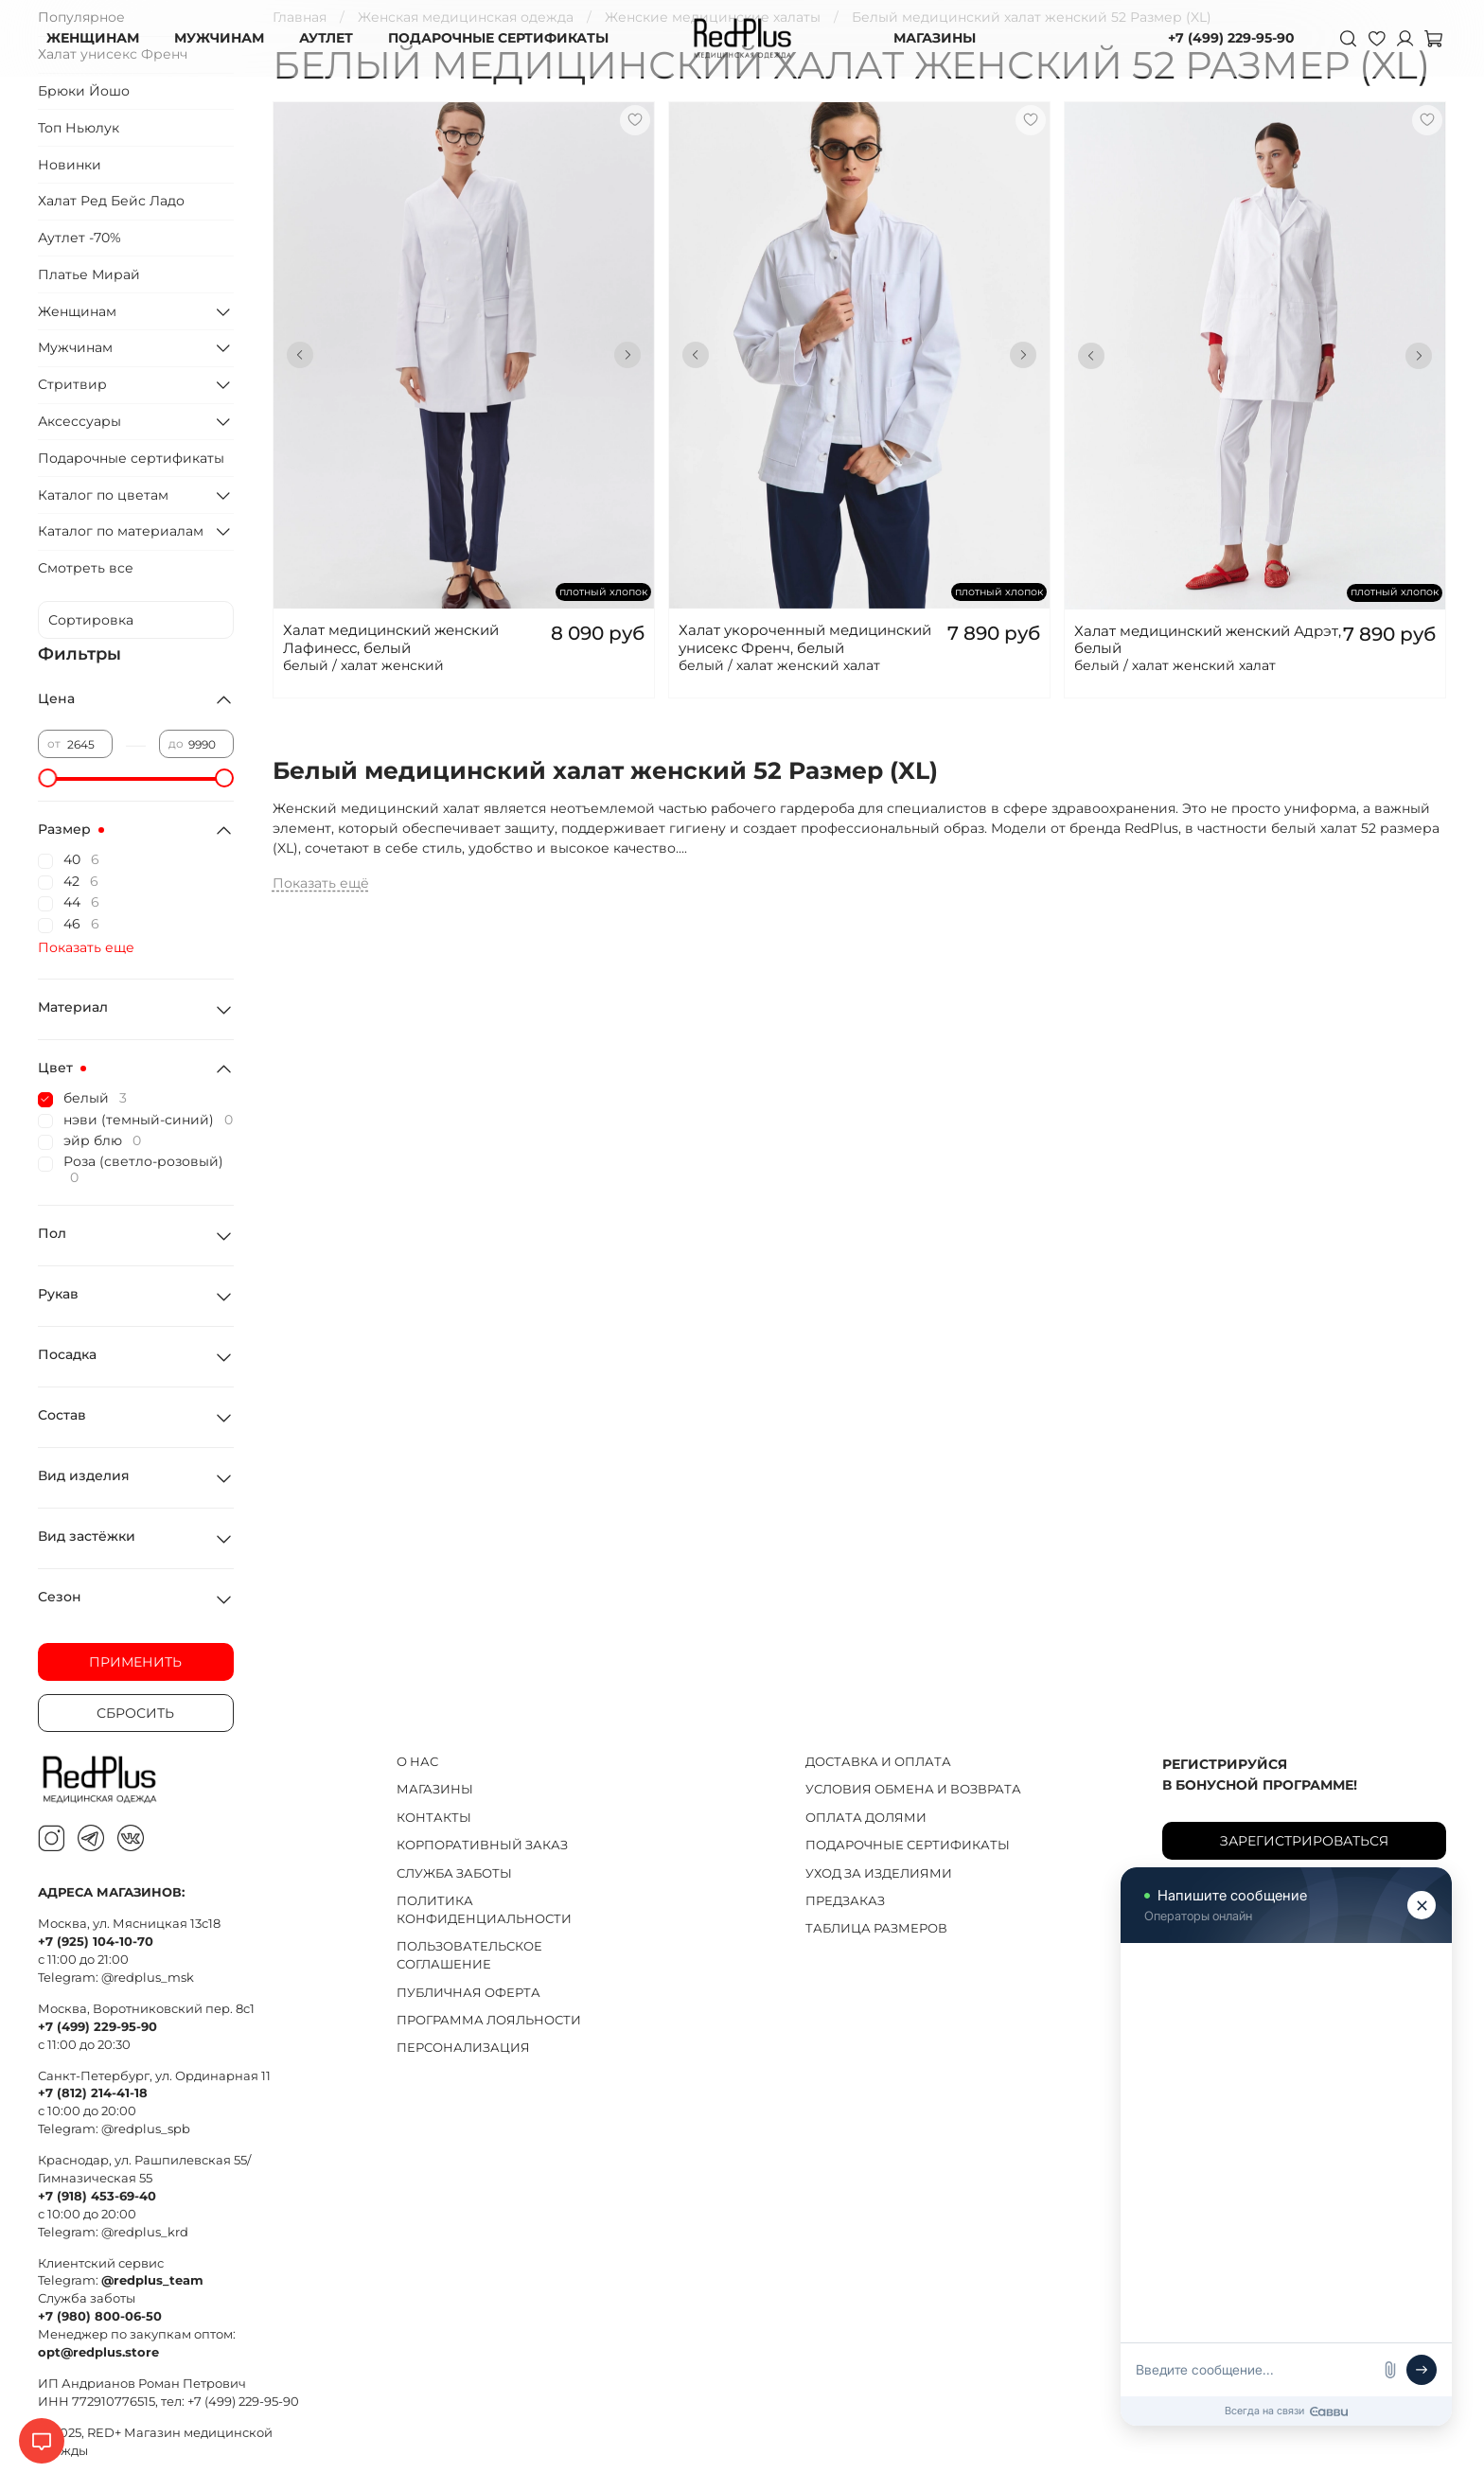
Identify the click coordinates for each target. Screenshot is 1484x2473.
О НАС (417, 1762)
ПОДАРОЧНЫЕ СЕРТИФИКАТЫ (498, 37)
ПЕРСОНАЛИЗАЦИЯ (463, 2047)
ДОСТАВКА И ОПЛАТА (878, 1762)
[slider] (47, 778)
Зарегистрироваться (1304, 1840)
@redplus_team (152, 2280)
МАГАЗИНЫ (934, 37)
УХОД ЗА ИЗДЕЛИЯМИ (878, 1873)
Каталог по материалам (120, 530)
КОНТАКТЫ (434, 1818)
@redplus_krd (144, 2232)
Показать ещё (321, 883)
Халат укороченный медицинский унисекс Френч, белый (805, 639)
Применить (135, 1661)
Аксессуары (79, 421)
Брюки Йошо (84, 90)
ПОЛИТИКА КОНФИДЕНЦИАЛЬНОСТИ (484, 1910)
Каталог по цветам (103, 494)
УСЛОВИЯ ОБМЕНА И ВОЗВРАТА (913, 1789)
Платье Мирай (89, 274)
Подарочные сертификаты (131, 458)
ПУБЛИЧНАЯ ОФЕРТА (468, 1993)
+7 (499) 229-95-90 (1231, 37)
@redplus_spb (145, 2129)
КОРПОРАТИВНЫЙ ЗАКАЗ (482, 1845)
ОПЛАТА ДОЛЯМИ (866, 1818)
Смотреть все (85, 567)
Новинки (69, 164)
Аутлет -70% (79, 237)
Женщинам (77, 311)
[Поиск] (1347, 38)
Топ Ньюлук (78, 127)
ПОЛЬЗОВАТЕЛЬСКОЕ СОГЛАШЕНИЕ (469, 1955)
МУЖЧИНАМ (219, 37)
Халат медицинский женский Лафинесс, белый (391, 639)
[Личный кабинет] (1404, 38)
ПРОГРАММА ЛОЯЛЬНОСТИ (489, 2020)
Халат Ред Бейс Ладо (111, 200)
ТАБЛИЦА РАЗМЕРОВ (876, 1928)
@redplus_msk (147, 1977)
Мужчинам (75, 347)
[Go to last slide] (300, 355)
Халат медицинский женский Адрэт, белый (1207, 640)
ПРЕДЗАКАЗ (845, 1901)
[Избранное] (1376, 38)
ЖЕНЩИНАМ (92, 37)
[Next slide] (627, 355)
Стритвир (72, 384)
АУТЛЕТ (326, 37)
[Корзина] (1433, 38)
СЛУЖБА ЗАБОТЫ (454, 1873)
